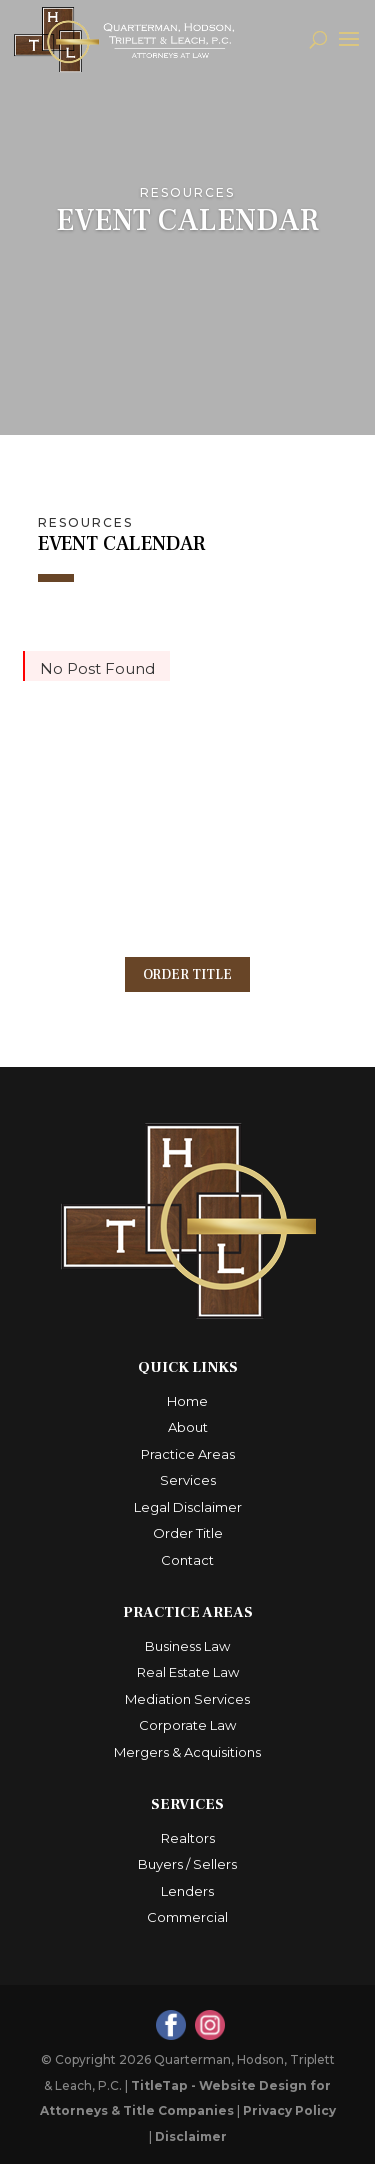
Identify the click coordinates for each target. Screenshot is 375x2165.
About (188, 1428)
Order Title (187, 975)
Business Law (187, 1647)
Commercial (187, 1918)
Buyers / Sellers (187, 1865)
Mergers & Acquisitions (187, 1753)
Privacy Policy (289, 2111)
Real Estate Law (188, 1673)
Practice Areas (188, 1455)
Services (188, 1481)
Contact (187, 1561)
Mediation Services (187, 1700)
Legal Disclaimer (188, 1508)
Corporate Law (187, 1726)
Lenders (187, 1892)
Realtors (188, 1839)
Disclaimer (191, 2137)
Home (187, 1402)
